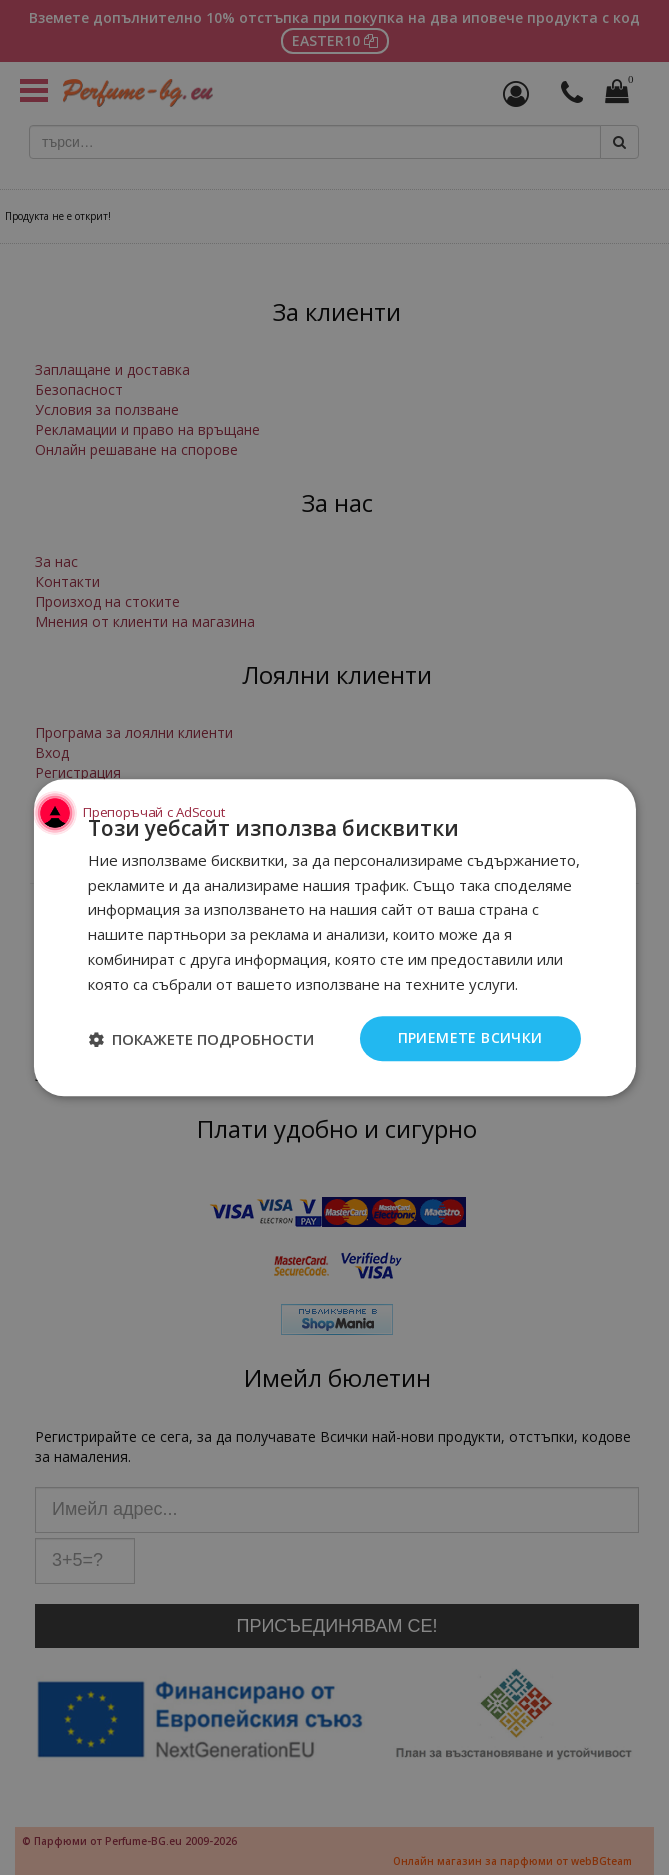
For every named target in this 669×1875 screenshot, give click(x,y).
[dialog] (334, 937)
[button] (201, 1039)
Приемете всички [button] (470, 1038)
